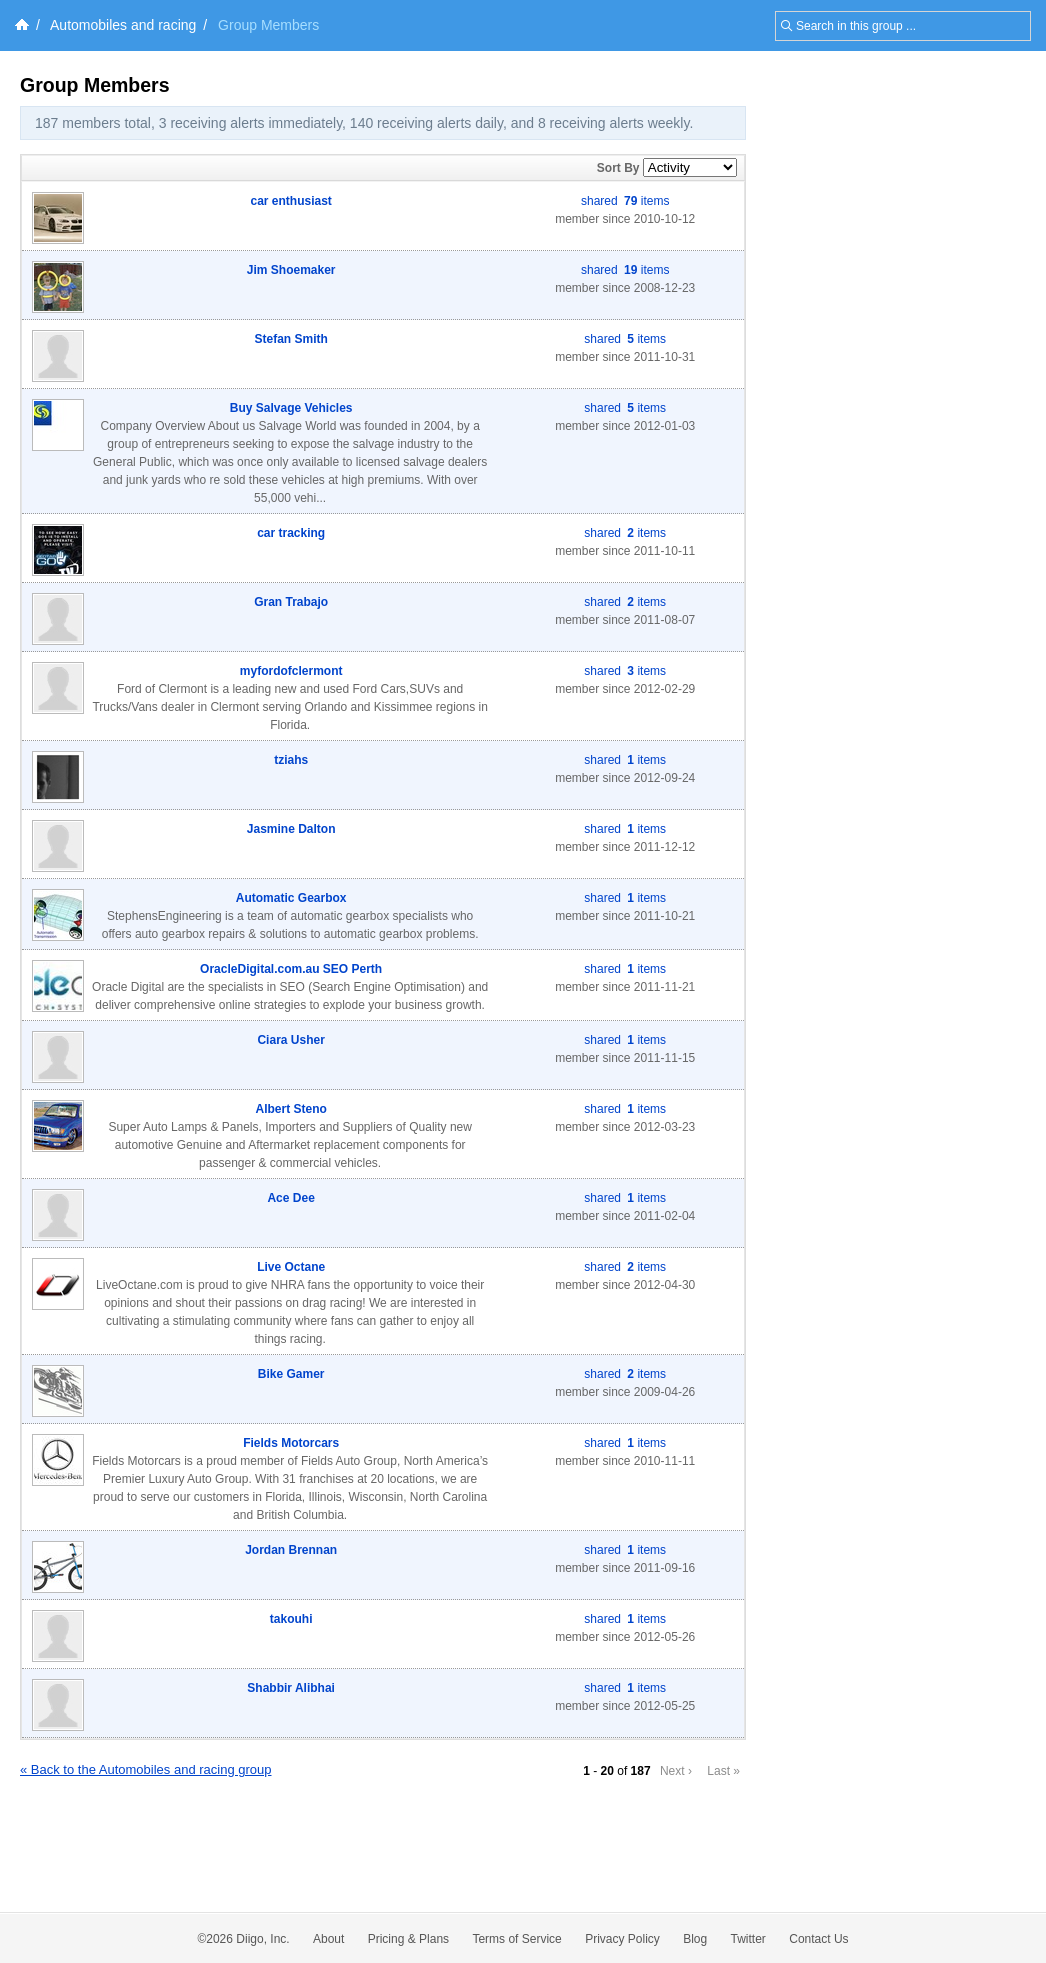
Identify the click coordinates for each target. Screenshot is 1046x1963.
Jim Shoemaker (291, 270)
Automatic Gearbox (291, 898)
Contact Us (818, 1939)
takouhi (291, 1619)
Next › (676, 1771)
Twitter (748, 1939)
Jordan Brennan (291, 1550)
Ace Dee (290, 1198)
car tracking (291, 533)
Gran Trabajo (291, 602)
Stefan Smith (290, 339)
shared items (625, 201)
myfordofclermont (291, 671)
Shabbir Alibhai (291, 1688)
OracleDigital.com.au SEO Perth (291, 969)
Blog (695, 1939)
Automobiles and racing (123, 25)
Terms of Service (516, 1939)
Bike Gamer (291, 1374)
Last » (723, 1771)
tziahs (291, 760)
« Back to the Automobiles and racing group (146, 1769)
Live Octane (291, 1267)
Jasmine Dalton (291, 829)
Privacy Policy (622, 1939)
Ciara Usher (290, 1040)
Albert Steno (290, 1109)
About (328, 1939)
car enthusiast (290, 201)
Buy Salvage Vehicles (291, 408)
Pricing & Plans (408, 1939)
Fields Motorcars (291, 1443)
